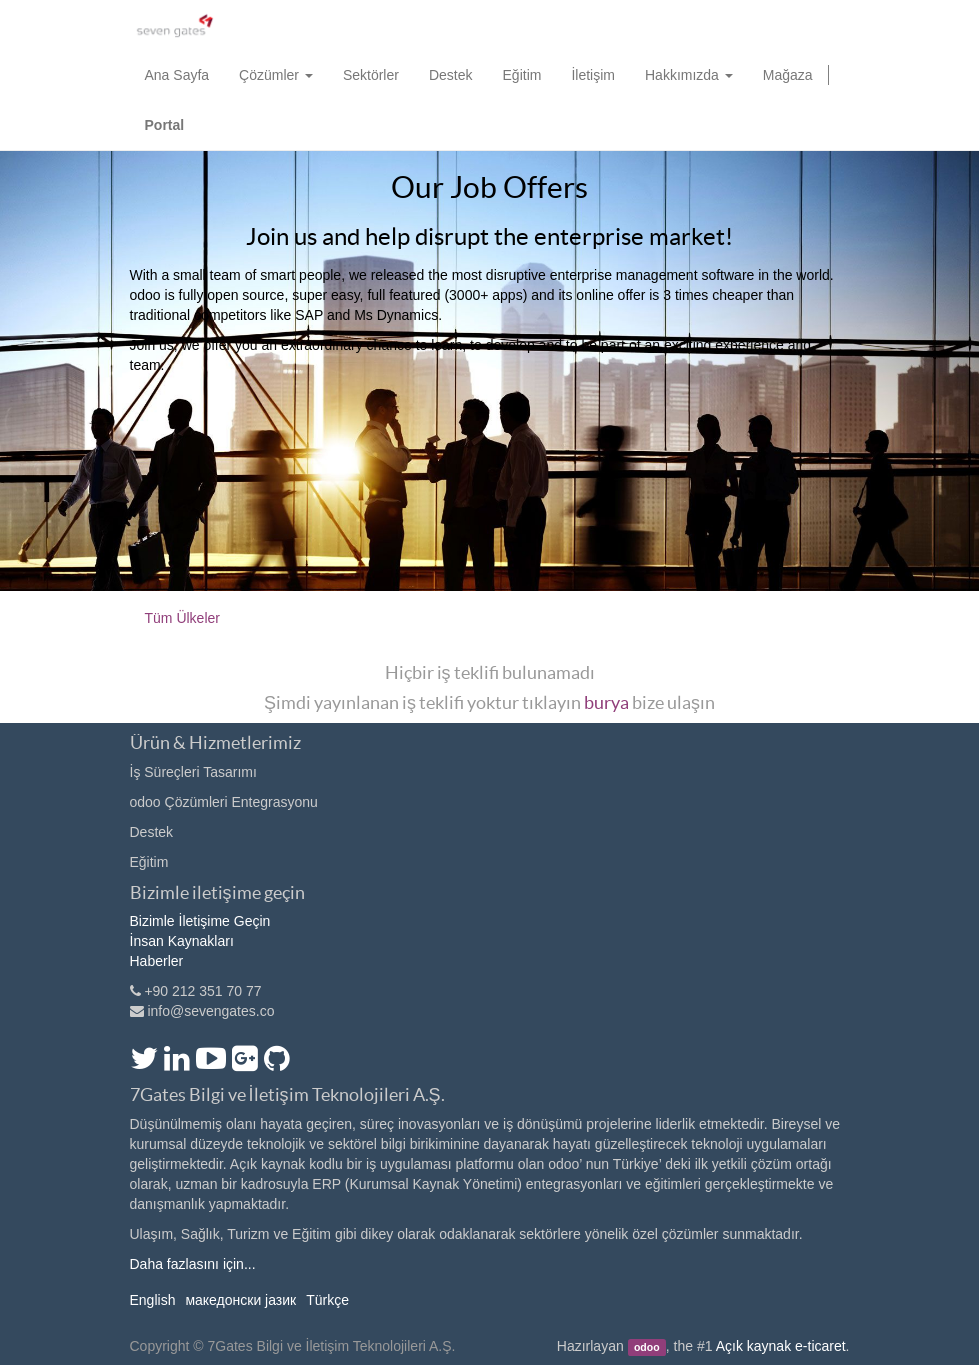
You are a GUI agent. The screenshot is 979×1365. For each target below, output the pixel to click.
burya (606, 702)
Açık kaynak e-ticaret (781, 1346)
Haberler (157, 961)
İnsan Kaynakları (182, 941)
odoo (647, 1347)
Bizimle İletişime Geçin (200, 921)
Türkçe (327, 1300)
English (153, 1300)
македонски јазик (240, 1300)
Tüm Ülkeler (182, 618)
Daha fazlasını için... (193, 1264)
